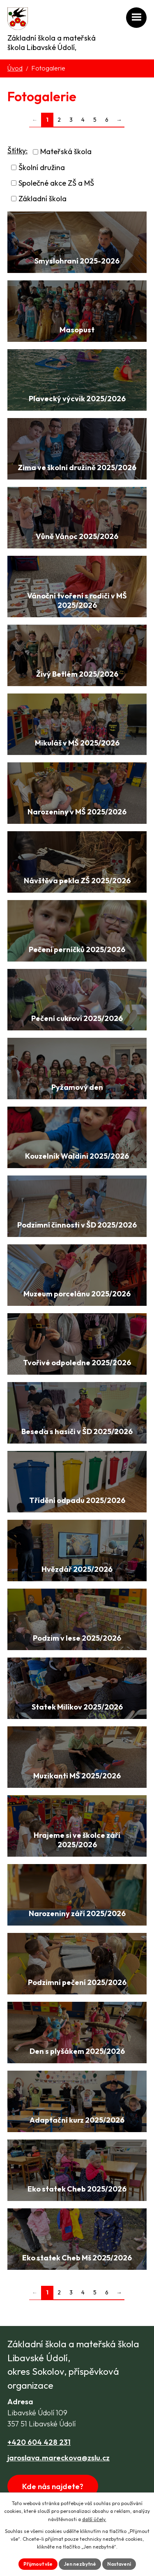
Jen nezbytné (80, 2564)
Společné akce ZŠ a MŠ (56, 183)
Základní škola (42, 198)
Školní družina (41, 167)
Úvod (15, 68)
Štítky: (17, 150)
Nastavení (119, 2564)
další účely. (94, 2519)
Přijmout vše (38, 2564)
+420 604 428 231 (39, 2442)
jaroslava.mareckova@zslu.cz (58, 2457)
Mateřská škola (66, 152)
